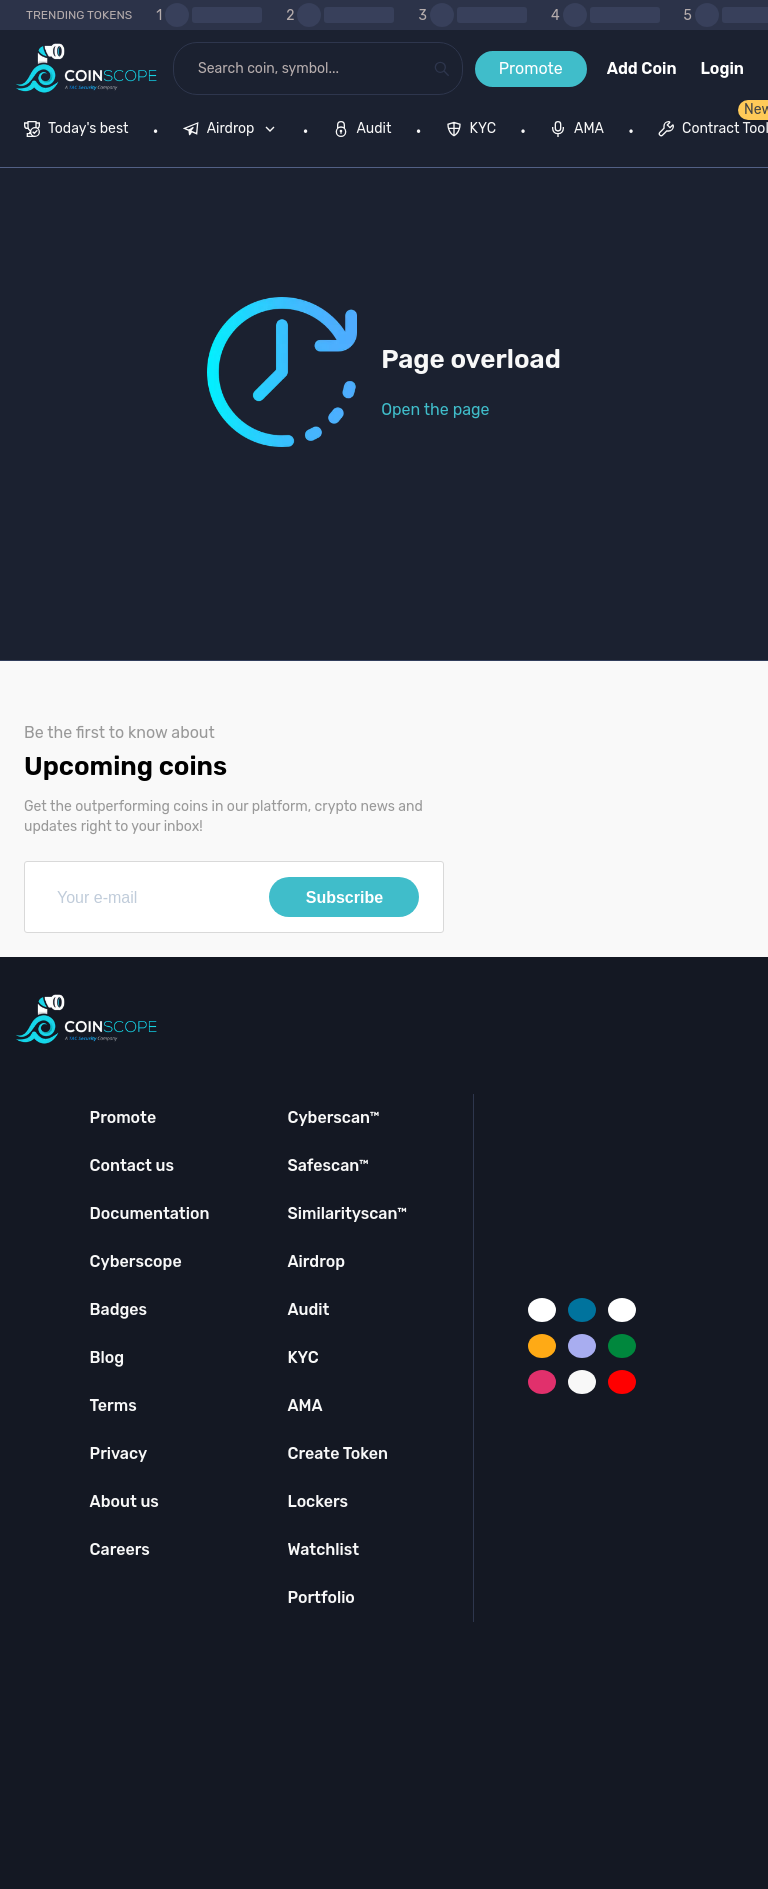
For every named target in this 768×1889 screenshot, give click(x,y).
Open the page (435, 409)
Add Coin (642, 68)
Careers (120, 1549)
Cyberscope (136, 1261)
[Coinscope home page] (86, 68)
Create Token (337, 1453)
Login (722, 68)
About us (124, 1501)
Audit (308, 1309)
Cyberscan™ (333, 1117)
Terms (113, 1405)
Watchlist (323, 1549)
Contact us (132, 1165)
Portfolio (320, 1597)
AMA (304, 1405)
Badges (119, 1309)
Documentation (150, 1213)
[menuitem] (76, 131)
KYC (302, 1357)
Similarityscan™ (347, 1213)
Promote (531, 68)
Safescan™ (328, 1165)
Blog (107, 1357)
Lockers (317, 1501)
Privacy (118, 1453)
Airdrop (316, 1261)
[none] (234, 131)
